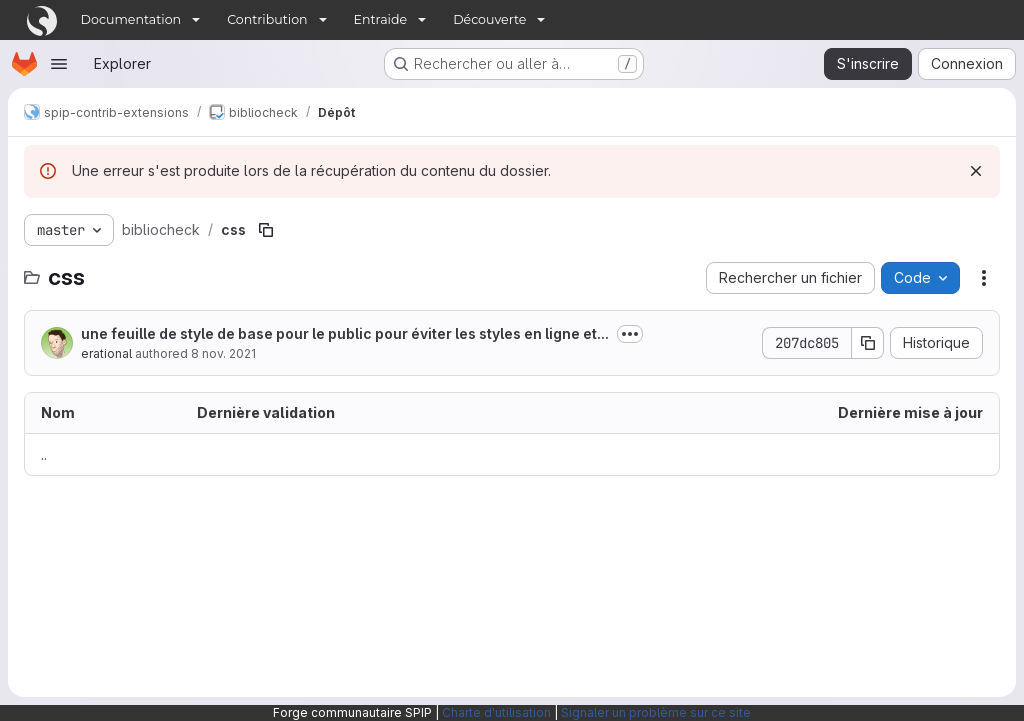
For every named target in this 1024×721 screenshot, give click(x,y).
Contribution (267, 19)
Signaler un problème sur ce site (656, 712)
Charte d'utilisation (496, 712)
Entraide (381, 19)
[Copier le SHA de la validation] (868, 343)
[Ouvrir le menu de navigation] (59, 64)
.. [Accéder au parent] (44, 454)
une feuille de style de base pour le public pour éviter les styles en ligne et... (345, 333)
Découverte (489, 19)
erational (106, 353)
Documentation (131, 19)
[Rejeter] (976, 171)
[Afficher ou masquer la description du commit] (630, 334)
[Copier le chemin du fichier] (266, 230)
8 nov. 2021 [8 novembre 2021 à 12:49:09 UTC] (223, 353)
